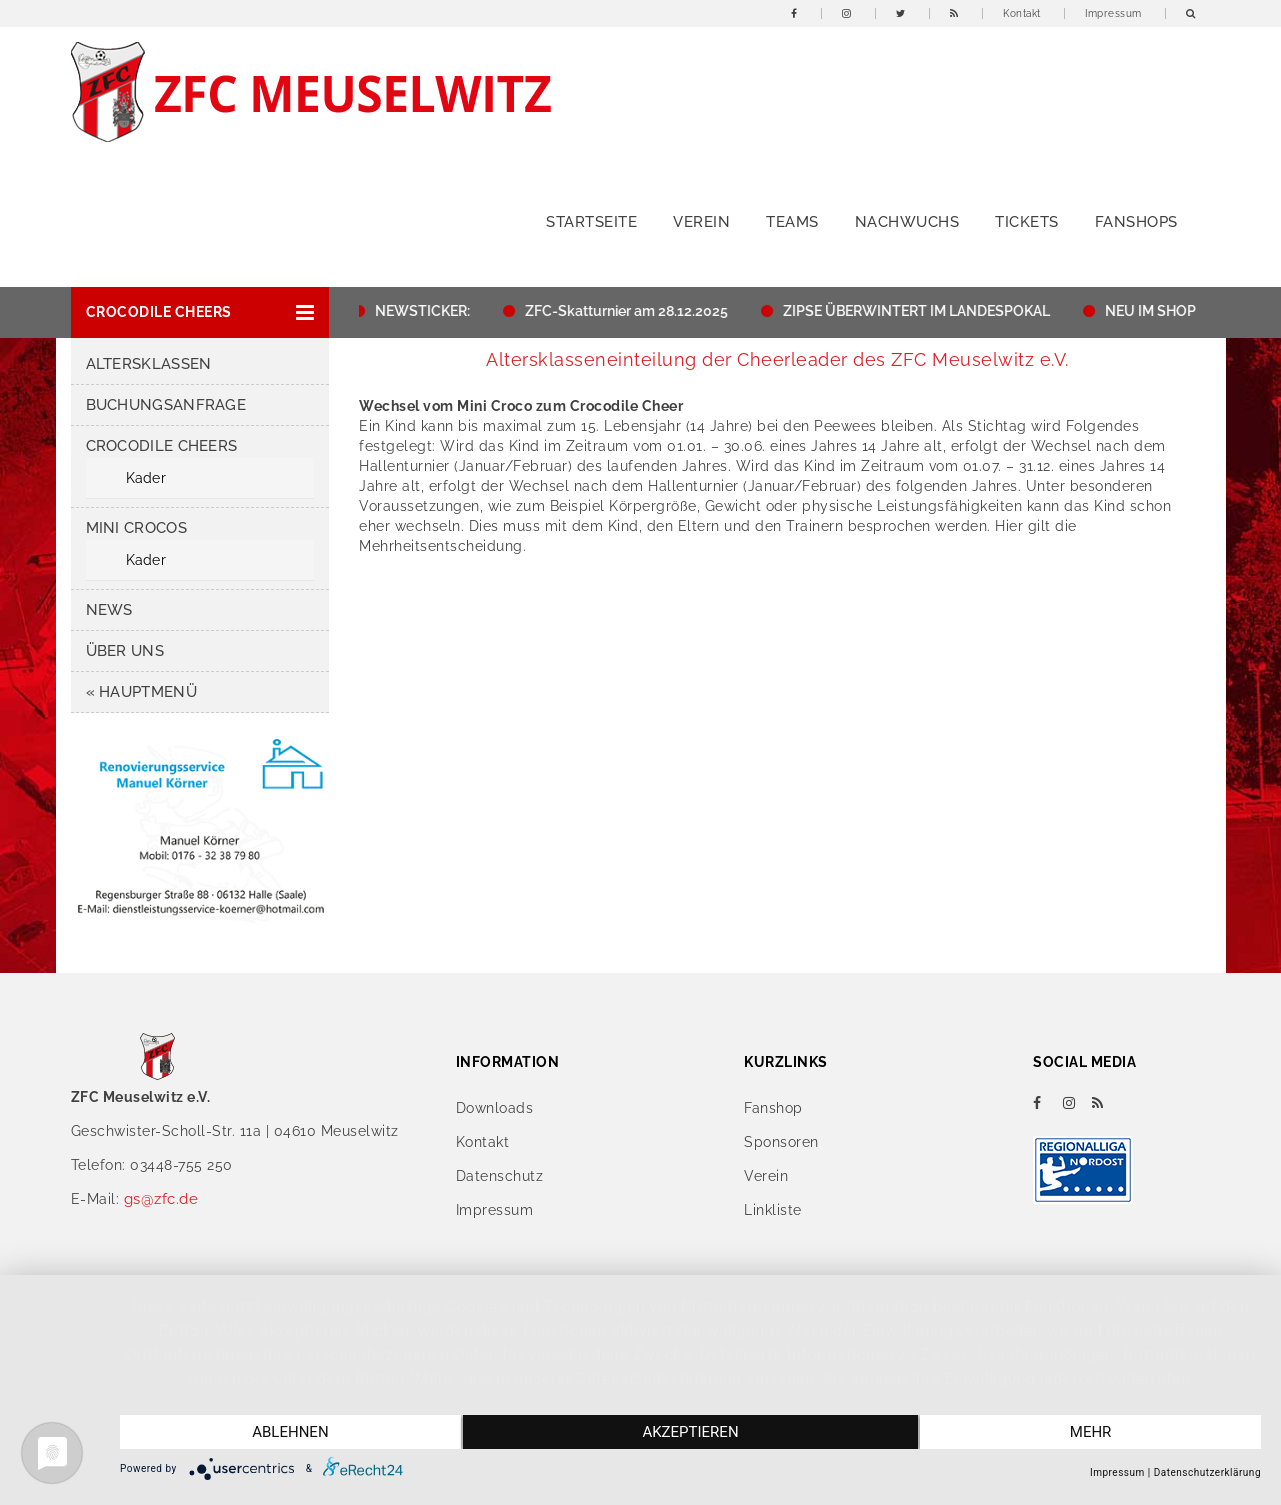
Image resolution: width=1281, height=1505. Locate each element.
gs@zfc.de (161, 1199)
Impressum (1113, 13)
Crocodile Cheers (162, 446)
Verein (701, 222)
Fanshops (1136, 222)
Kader (146, 478)
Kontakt (1022, 13)
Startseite (591, 222)
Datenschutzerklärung (1207, 1472)
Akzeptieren (690, 1432)
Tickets (1027, 222)
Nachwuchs (907, 222)
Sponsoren (781, 1142)
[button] (200, 312)
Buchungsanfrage (166, 405)
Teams (792, 222)
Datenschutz (500, 1176)
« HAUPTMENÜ (141, 692)
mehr (1091, 1432)
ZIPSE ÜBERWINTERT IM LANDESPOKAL (921, 311)
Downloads (495, 1108)
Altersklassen (149, 364)
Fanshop (773, 1108)
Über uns (125, 651)
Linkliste (773, 1210)
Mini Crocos (136, 528)
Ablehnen (290, 1432)
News (109, 610)
